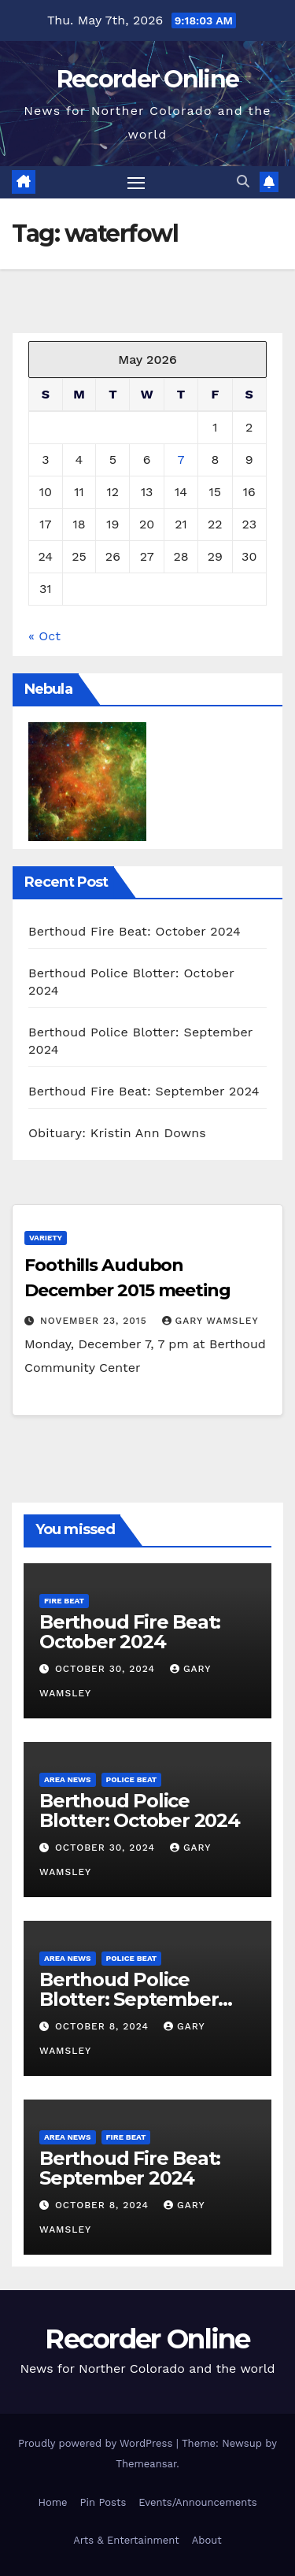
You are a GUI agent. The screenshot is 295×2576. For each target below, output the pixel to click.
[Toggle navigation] (136, 183)
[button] (243, 181)
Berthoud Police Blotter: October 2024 (139, 1810)
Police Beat (131, 1779)
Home (52, 2502)
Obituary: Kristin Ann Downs (117, 1132)
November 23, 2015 (95, 1320)
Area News (67, 1779)
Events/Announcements (197, 2502)
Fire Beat (64, 1600)
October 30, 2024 (107, 1668)
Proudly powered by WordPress (97, 2443)
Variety (45, 1237)
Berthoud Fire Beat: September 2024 (144, 1091)
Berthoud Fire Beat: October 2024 (134, 931)
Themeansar (146, 2464)
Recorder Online (148, 79)
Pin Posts (103, 2502)
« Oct (44, 635)
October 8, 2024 (104, 2026)
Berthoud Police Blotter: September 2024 (128, 1999)
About (207, 2540)
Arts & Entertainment (126, 2540)
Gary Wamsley (210, 1320)
